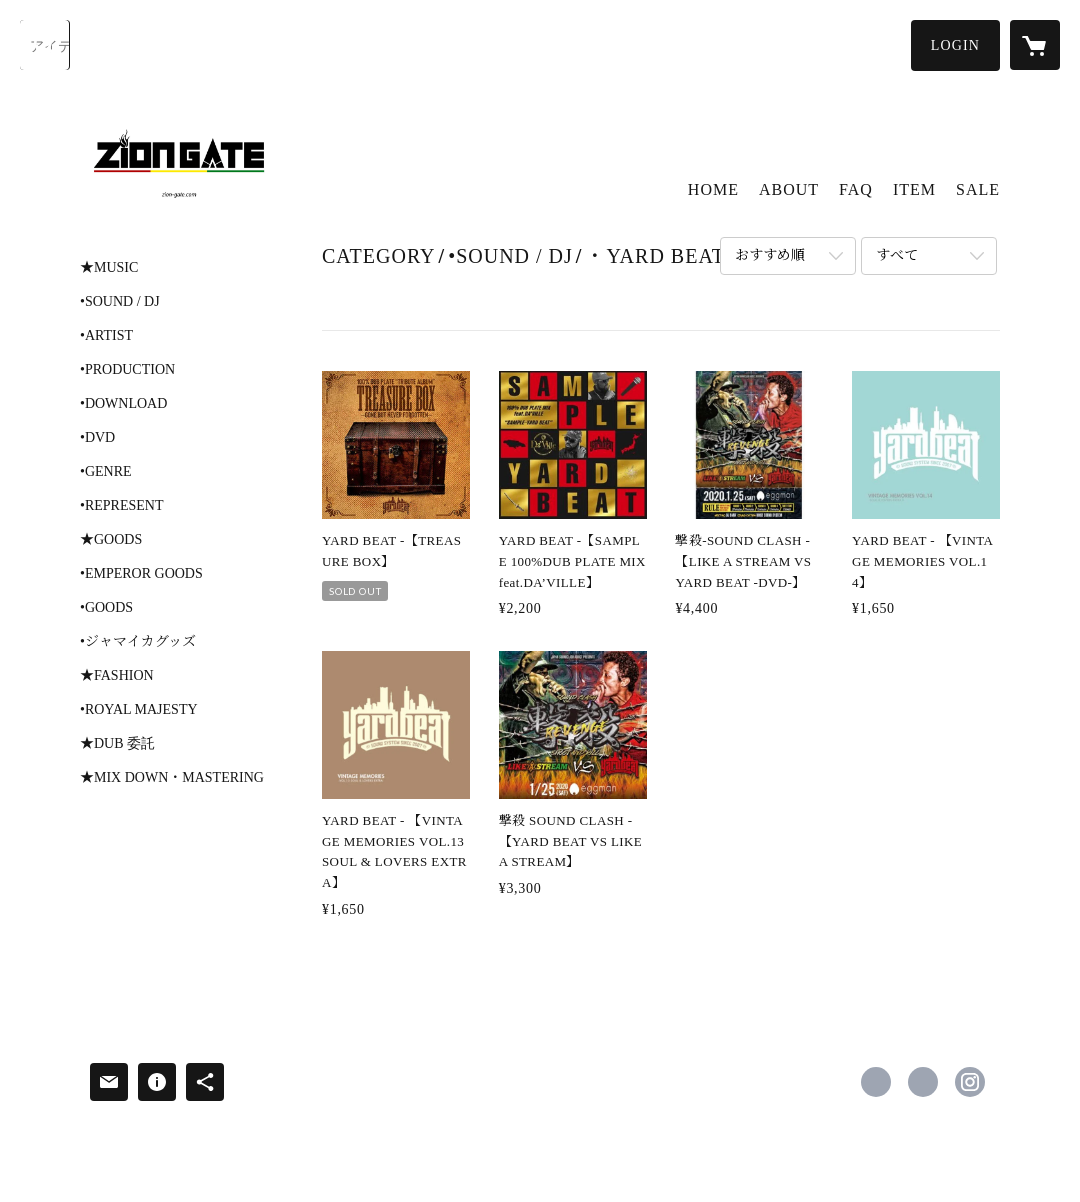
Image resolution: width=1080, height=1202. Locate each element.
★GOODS (111, 540)
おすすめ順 (770, 255)
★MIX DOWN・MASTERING (172, 778)
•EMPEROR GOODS (141, 574)
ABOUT (789, 189)
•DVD (97, 438)
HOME (713, 189)
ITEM (914, 189)
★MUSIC (109, 268)
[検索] (45, 45)
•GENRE (106, 472)
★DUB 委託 (117, 744)
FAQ (856, 189)
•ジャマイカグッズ (138, 642)
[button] (955, 45)
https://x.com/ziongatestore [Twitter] (923, 1082)
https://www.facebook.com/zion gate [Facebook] (876, 1082)
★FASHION (117, 676)
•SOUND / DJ (120, 302)
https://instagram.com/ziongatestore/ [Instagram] (970, 1082)
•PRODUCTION (127, 370)
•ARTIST (106, 336)
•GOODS (106, 608)
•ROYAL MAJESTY (139, 710)
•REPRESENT (121, 506)
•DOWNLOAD (123, 404)
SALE (978, 189)
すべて (897, 255)
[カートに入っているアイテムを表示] (1035, 45)
